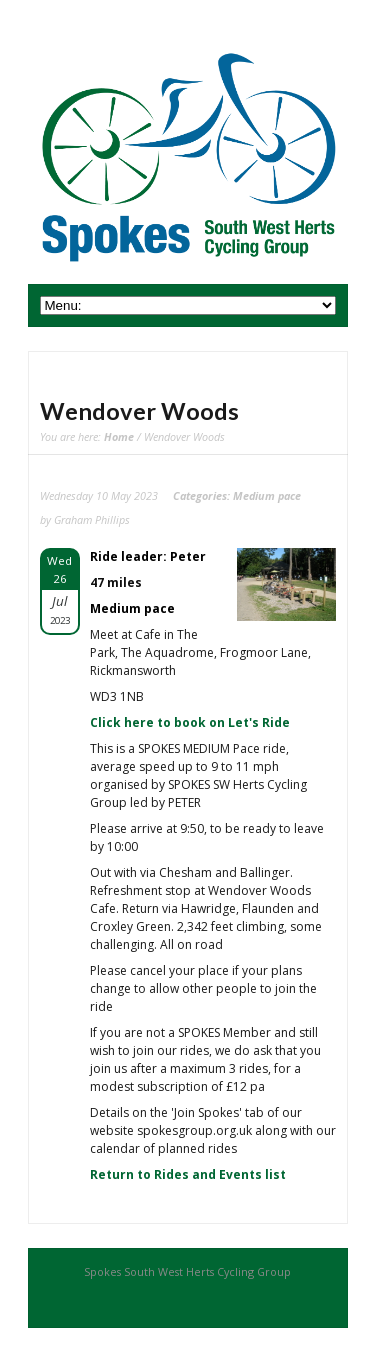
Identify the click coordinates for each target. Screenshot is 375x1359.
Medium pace (267, 495)
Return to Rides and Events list (188, 1174)
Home (119, 436)
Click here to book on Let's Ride (190, 722)
